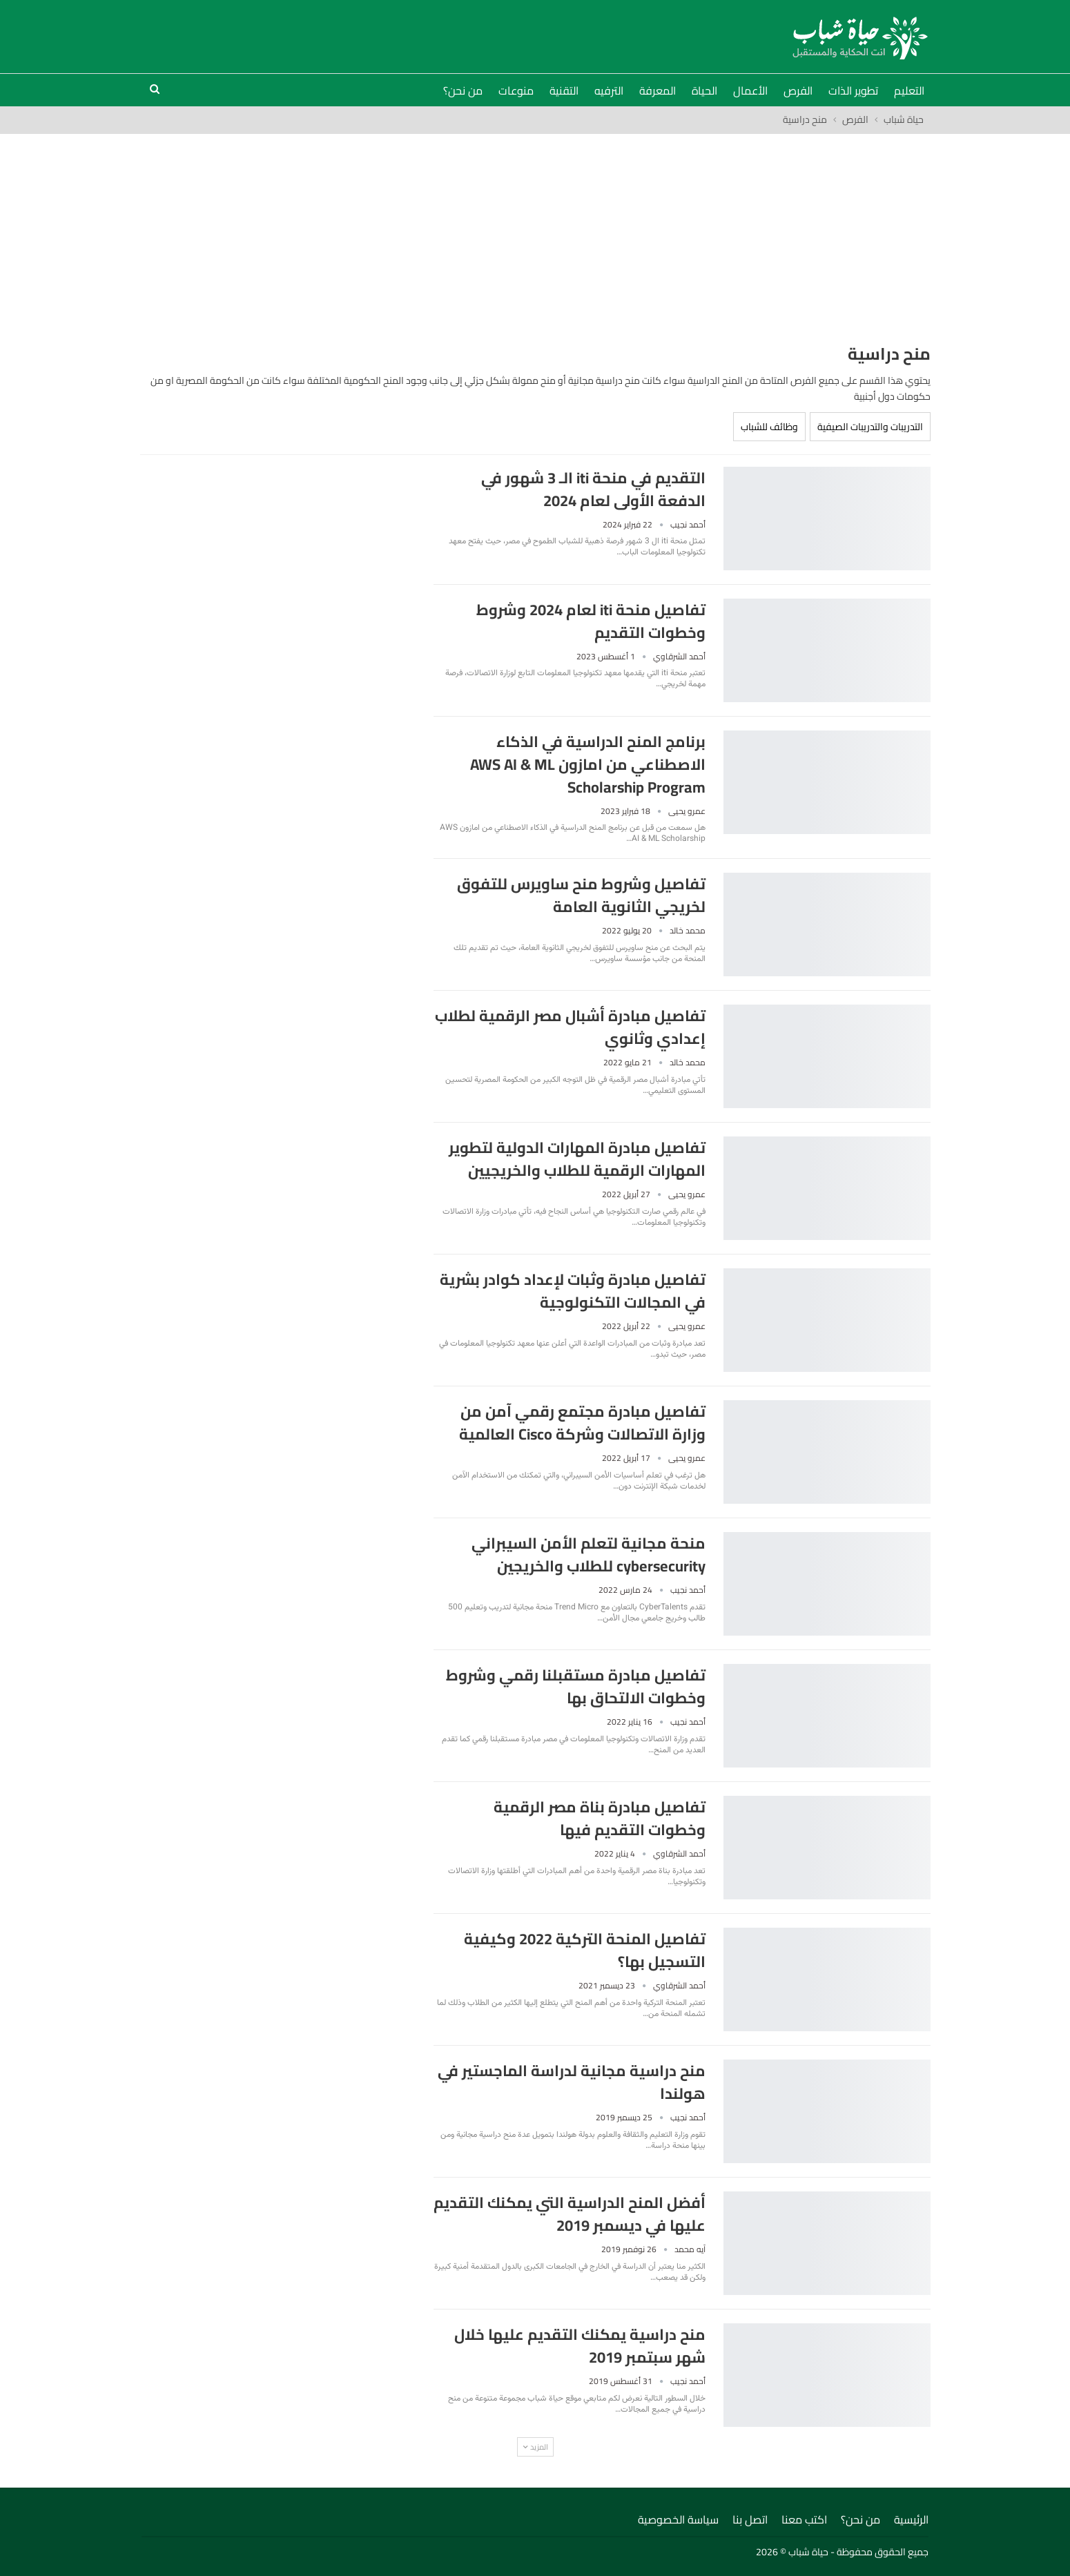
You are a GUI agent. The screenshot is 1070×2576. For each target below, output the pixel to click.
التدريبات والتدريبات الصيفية (870, 427)
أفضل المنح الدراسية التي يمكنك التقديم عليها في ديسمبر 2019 (570, 2214)
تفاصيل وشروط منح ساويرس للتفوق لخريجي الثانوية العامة (581, 895)
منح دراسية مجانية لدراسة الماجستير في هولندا (572, 2082)
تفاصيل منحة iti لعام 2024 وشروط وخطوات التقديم (591, 621)
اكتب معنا (804, 2519)
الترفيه (608, 90)
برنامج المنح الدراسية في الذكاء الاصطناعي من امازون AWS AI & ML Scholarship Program (588, 764)
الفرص (798, 90)
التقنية (563, 90)
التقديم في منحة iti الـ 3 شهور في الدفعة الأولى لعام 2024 (593, 489)
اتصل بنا (750, 2519)
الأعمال (750, 90)
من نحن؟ (463, 90)
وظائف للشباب (769, 427)
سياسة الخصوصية (678, 2519)
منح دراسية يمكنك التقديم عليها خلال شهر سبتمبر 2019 (580, 2346)
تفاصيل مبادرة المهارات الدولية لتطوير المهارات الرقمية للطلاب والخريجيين (577, 1159)
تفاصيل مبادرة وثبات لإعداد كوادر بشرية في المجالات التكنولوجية (573, 1291)
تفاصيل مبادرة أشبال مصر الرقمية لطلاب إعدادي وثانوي (570, 1027)
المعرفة (657, 90)
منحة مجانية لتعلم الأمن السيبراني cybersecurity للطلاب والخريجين (588, 1554)
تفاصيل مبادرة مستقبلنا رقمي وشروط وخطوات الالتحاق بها (576, 1686)
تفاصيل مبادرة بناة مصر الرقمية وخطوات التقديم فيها (600, 1818)
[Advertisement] (535, 237)
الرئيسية (911, 2519)
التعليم (909, 90)
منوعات (516, 90)
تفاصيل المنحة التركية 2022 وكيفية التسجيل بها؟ (585, 1950)
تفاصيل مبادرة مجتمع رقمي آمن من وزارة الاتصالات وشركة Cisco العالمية (582, 1423)
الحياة (704, 90)
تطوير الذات (853, 90)
